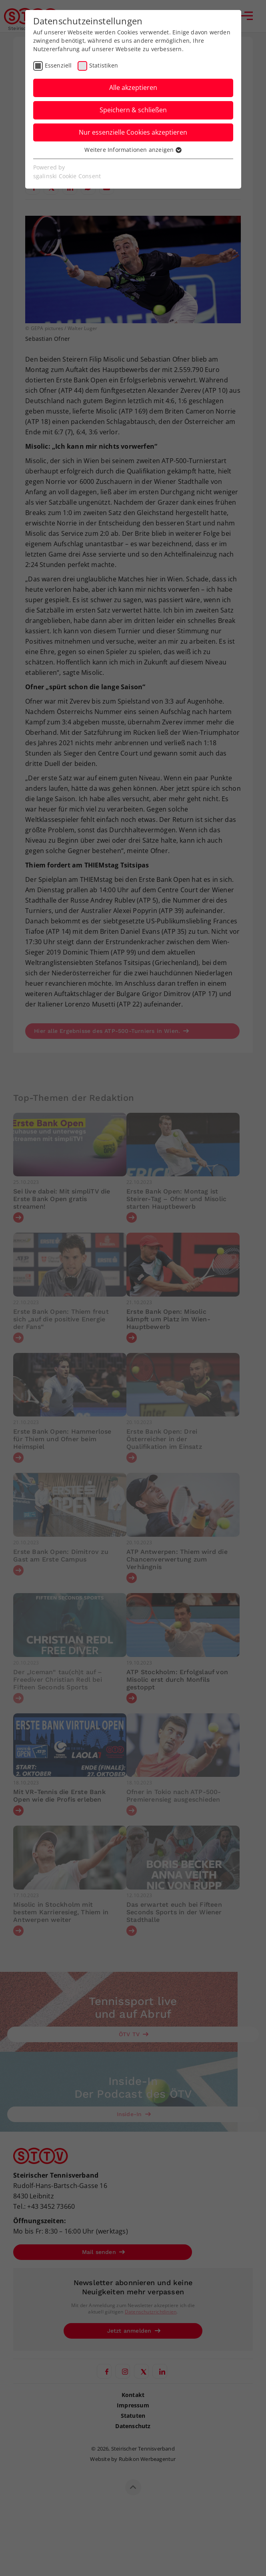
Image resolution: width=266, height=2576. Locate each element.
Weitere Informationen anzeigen (132, 149)
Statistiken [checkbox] (103, 65)
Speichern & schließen (133, 109)
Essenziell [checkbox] (58, 65)
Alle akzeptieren (133, 87)
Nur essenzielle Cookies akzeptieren (133, 132)
